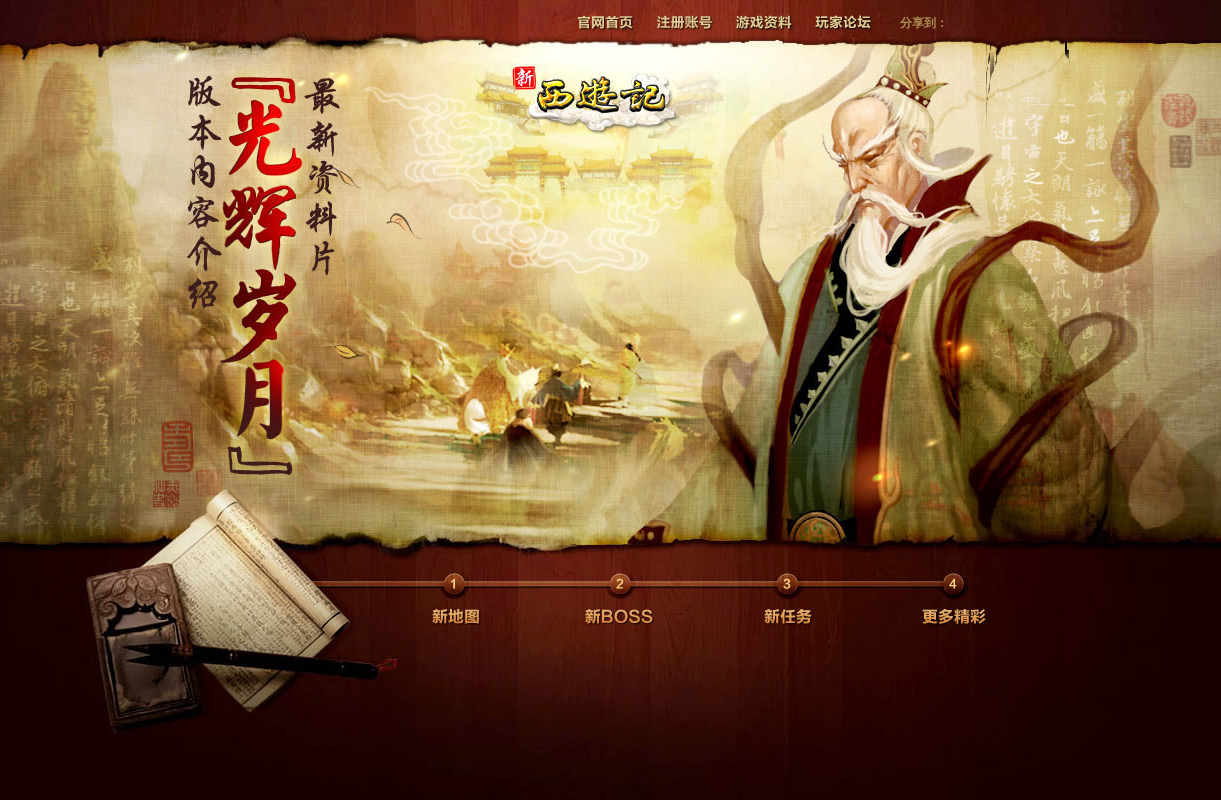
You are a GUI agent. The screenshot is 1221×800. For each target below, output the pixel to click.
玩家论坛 (835, 20)
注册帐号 (681, 20)
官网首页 (604, 20)
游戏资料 (758, 20)
